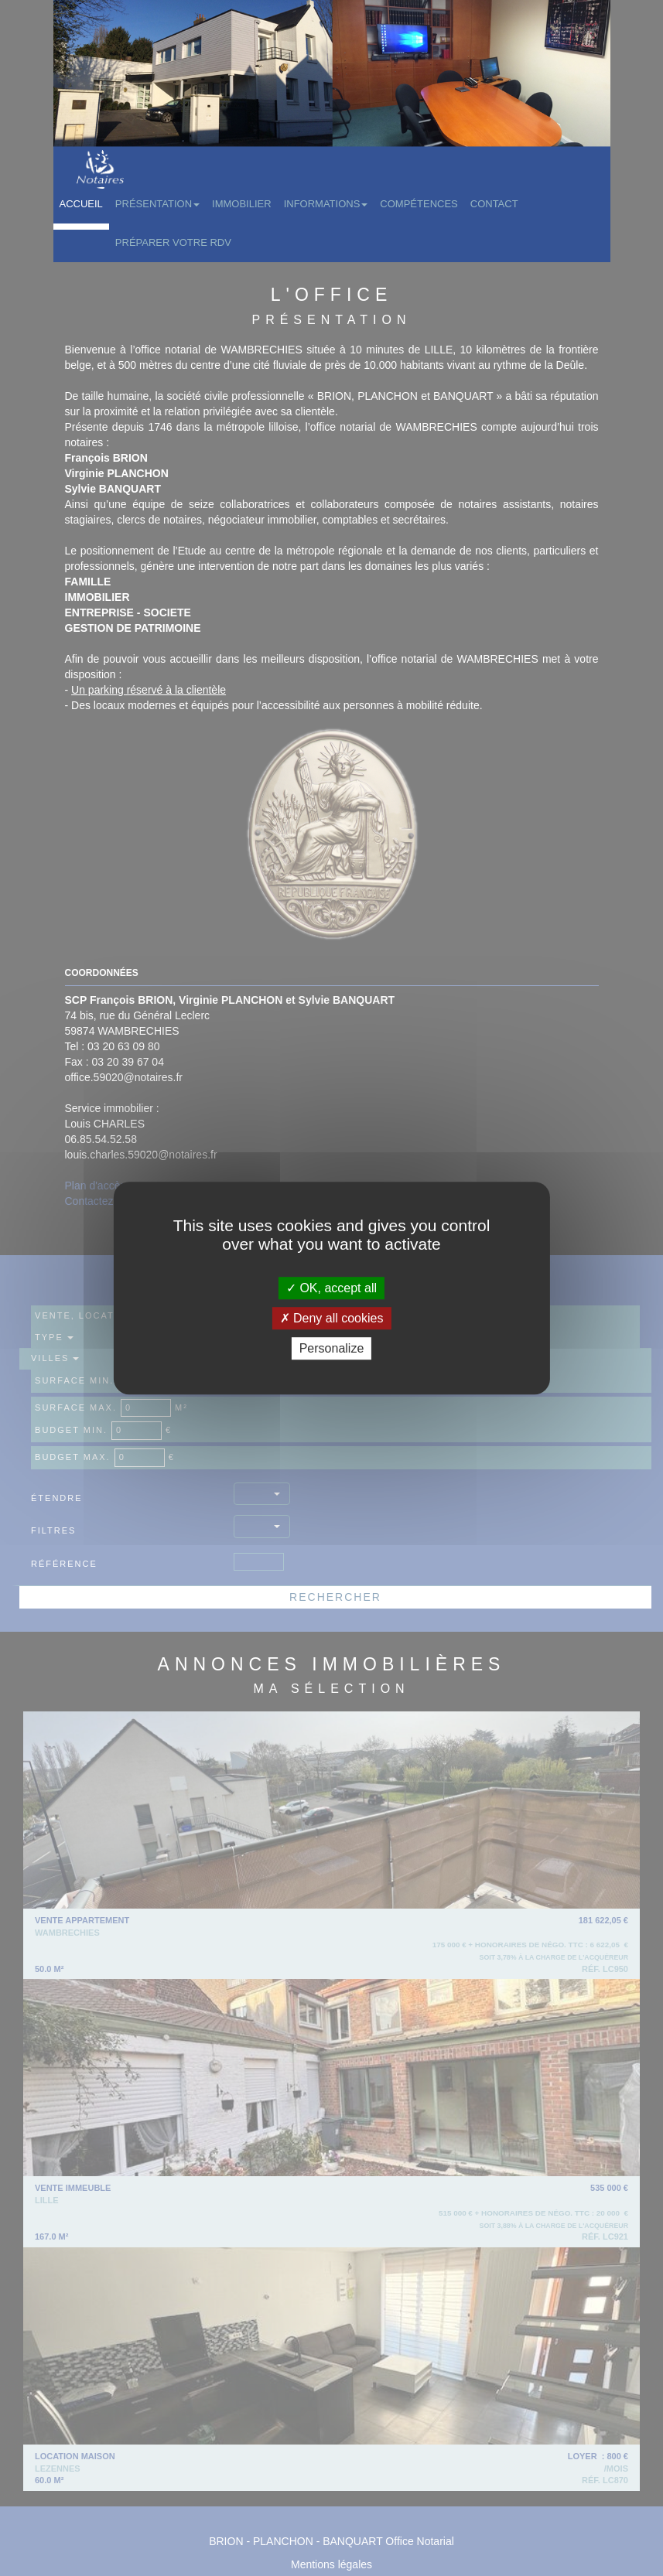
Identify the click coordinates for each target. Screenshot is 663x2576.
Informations (326, 204)
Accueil (81, 204)
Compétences (418, 204)
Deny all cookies (332, 1318)
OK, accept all (331, 1288)
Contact (494, 204)
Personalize (331, 1348)
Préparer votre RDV (173, 242)
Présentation (157, 204)
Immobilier (242, 204)
